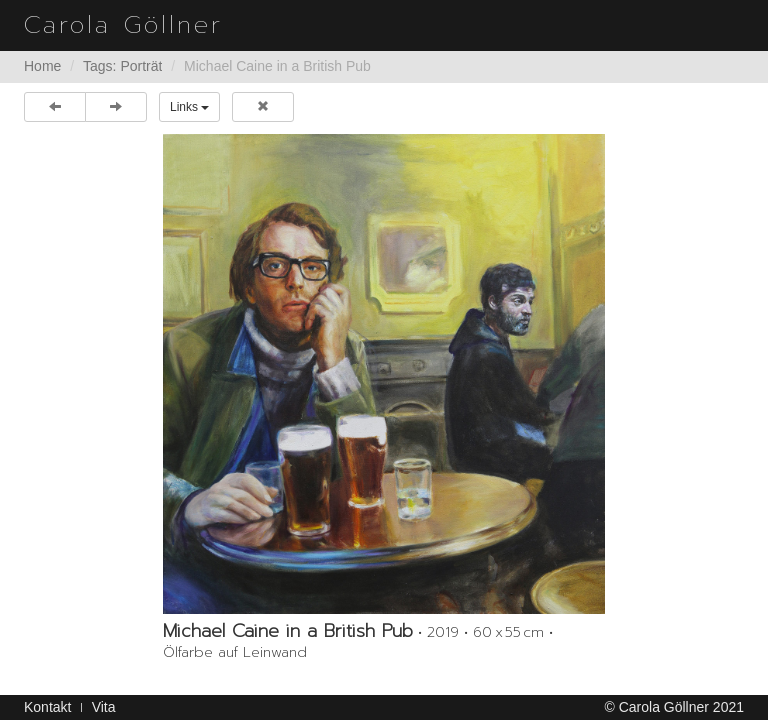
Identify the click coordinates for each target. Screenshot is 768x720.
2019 (443, 632)
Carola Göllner (123, 25)
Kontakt (47, 707)
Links (189, 107)
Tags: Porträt (122, 66)
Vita (104, 707)
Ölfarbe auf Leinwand (235, 652)
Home (42, 66)
